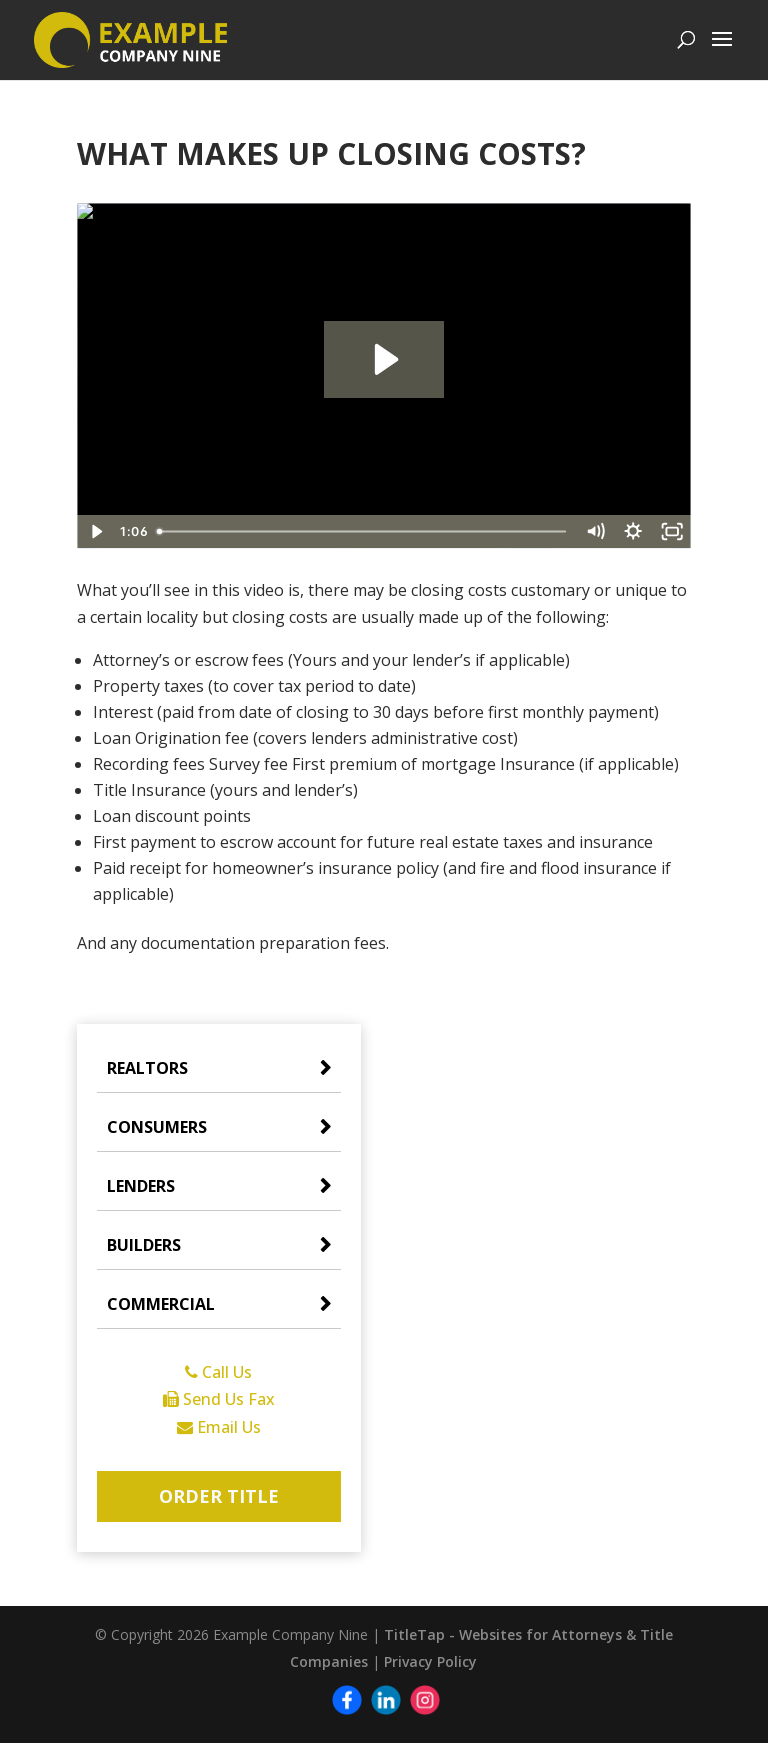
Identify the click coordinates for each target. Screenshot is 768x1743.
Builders (144, 1245)
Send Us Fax (219, 1399)
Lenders (141, 1186)
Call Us (218, 1372)
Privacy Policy (430, 1661)
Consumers (157, 1127)
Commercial (161, 1304)
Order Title (219, 1496)
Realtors (147, 1068)
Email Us (219, 1427)
